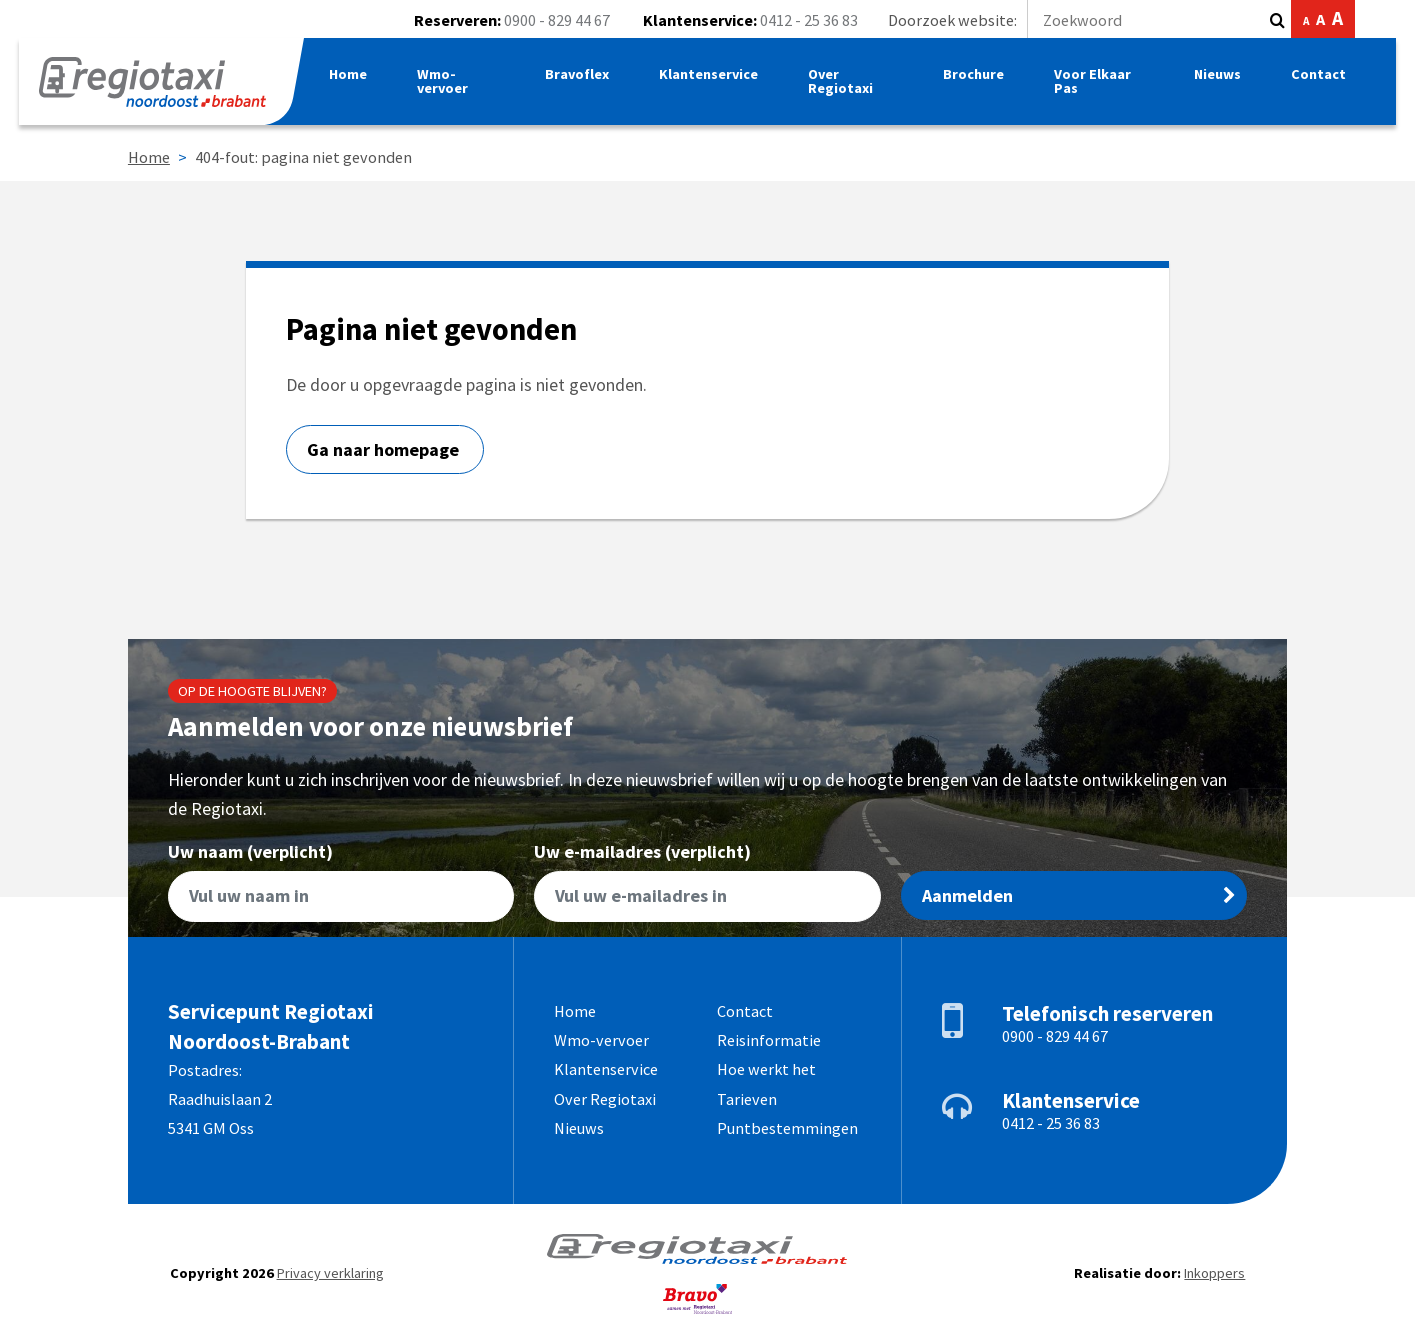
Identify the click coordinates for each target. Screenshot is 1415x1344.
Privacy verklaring (330, 1273)
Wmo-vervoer (449, 85)
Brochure (976, 78)
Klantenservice (714, 78)
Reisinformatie (769, 1040)
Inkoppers (1214, 1273)
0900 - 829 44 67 (557, 20)
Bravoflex (581, 78)
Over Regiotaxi (846, 85)
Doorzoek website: (1074, 20)
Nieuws (1216, 78)
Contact (1317, 78)
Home (354, 78)
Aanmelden (1079, 895)
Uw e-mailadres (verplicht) (707, 882)
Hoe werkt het (766, 1069)
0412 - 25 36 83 (809, 20)
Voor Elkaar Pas (1095, 85)
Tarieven (747, 1099)
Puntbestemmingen (787, 1128)
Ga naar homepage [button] (385, 449)
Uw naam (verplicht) (341, 882)
